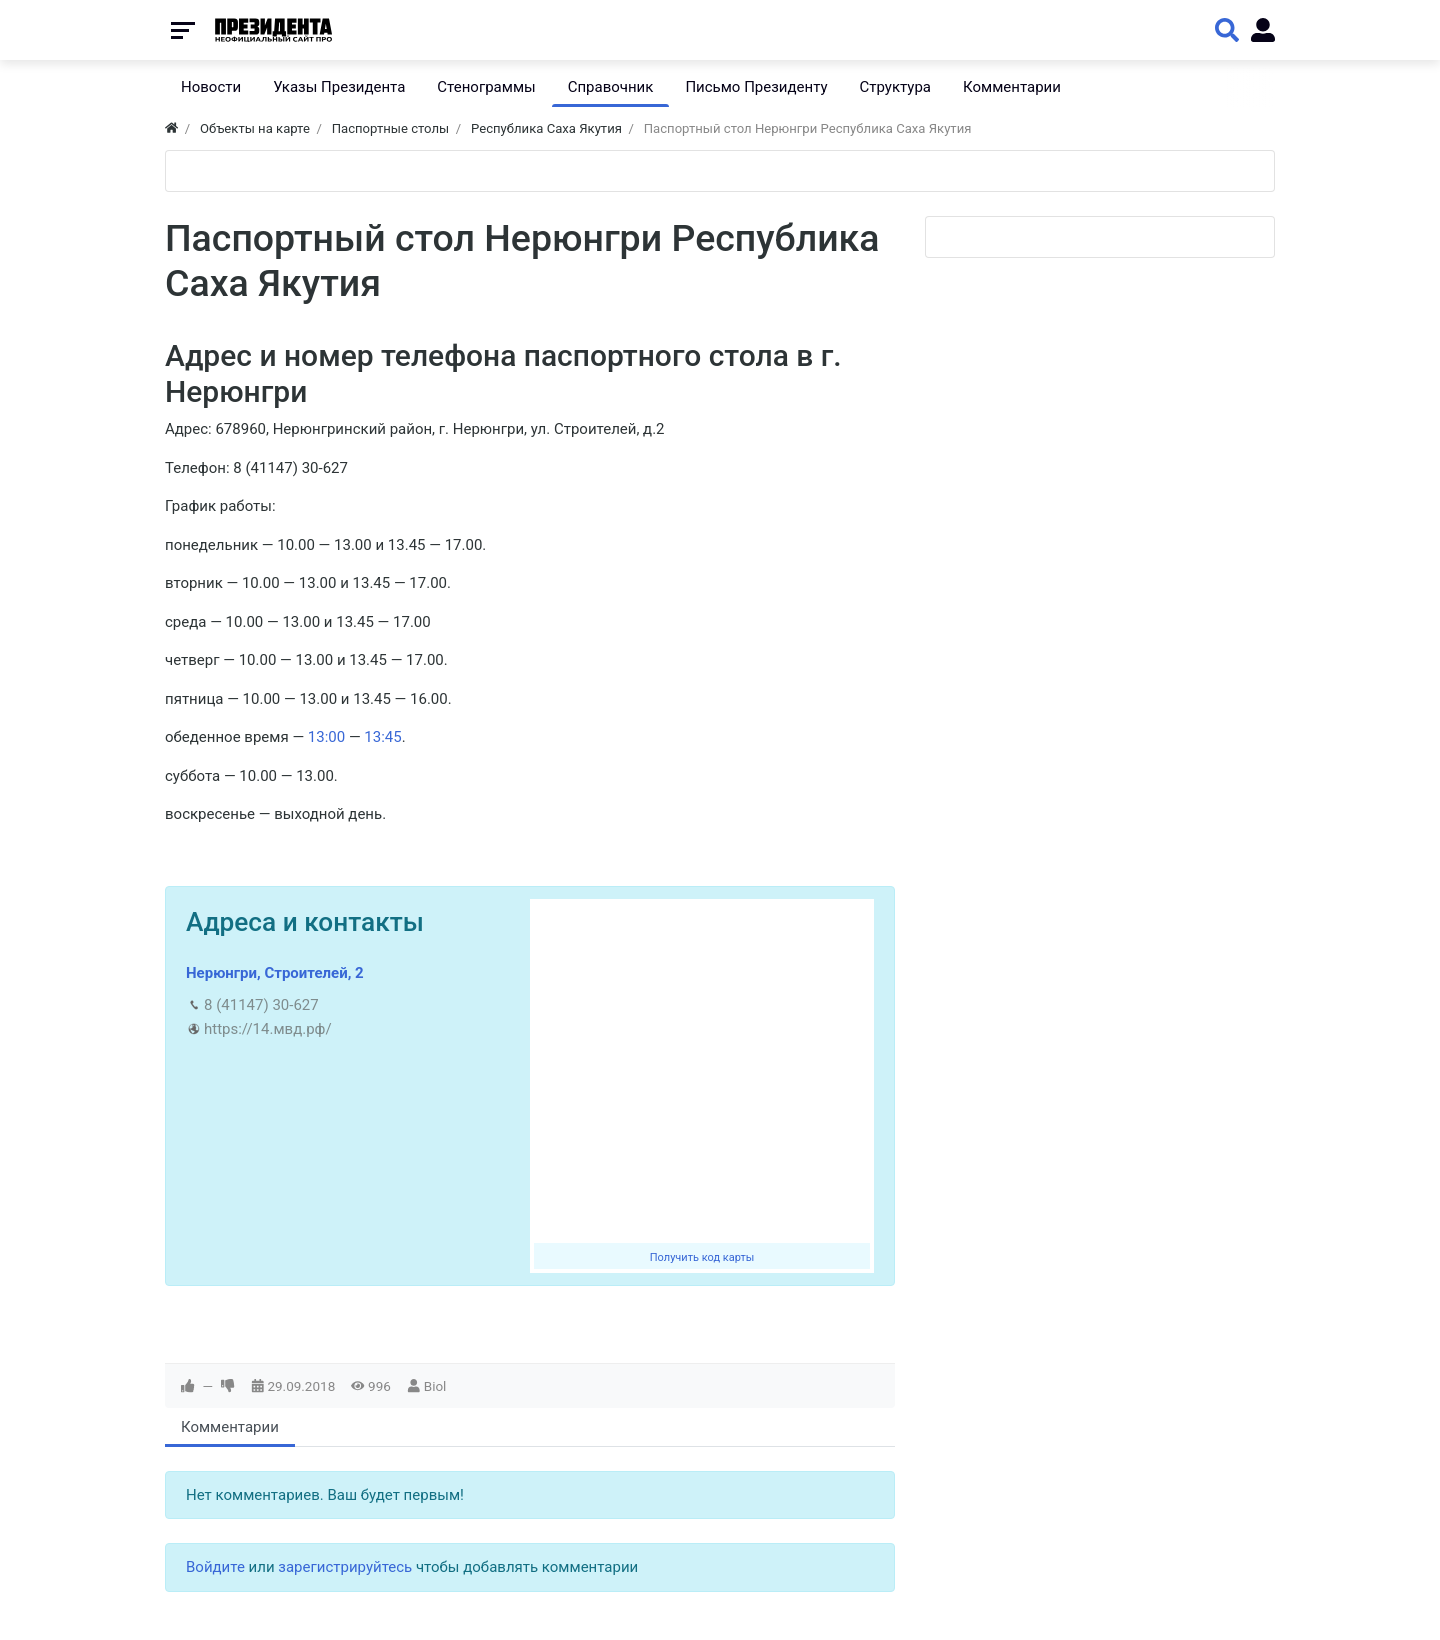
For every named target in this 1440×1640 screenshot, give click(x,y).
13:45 (382, 737)
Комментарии (230, 1427)
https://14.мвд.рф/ (268, 1029)
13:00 (326, 737)
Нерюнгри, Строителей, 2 (275, 973)
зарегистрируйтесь (345, 1567)
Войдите (215, 1567)
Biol (435, 1386)
